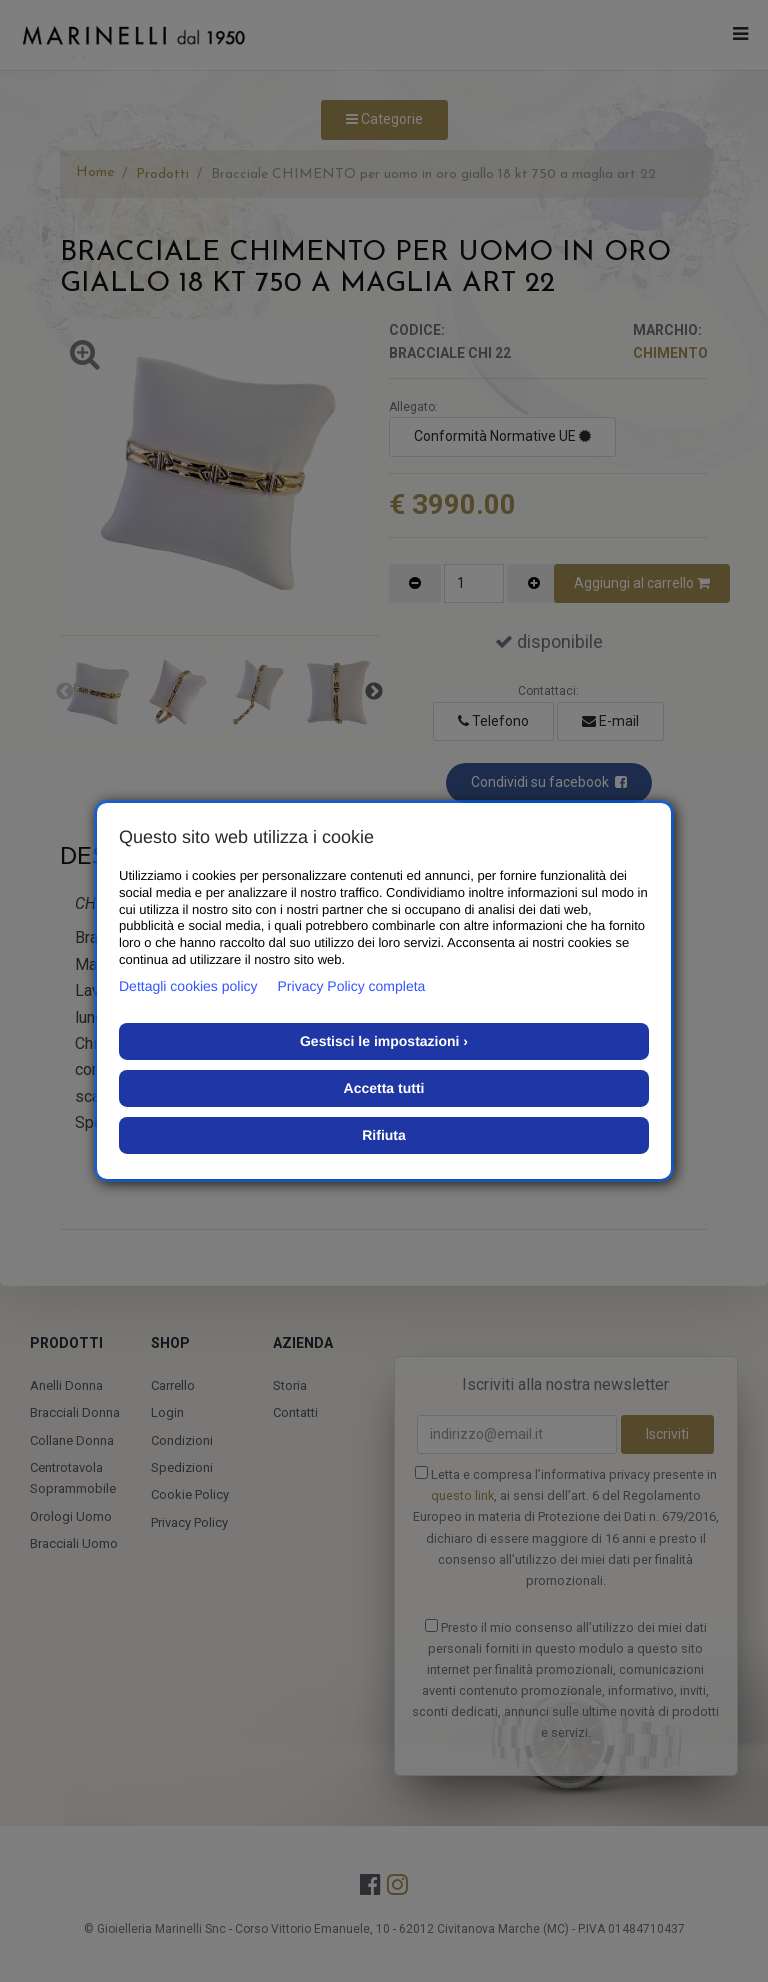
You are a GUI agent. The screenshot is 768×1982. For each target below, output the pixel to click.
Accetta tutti (384, 1088)
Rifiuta (384, 1135)
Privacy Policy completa (352, 986)
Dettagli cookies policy (188, 986)
